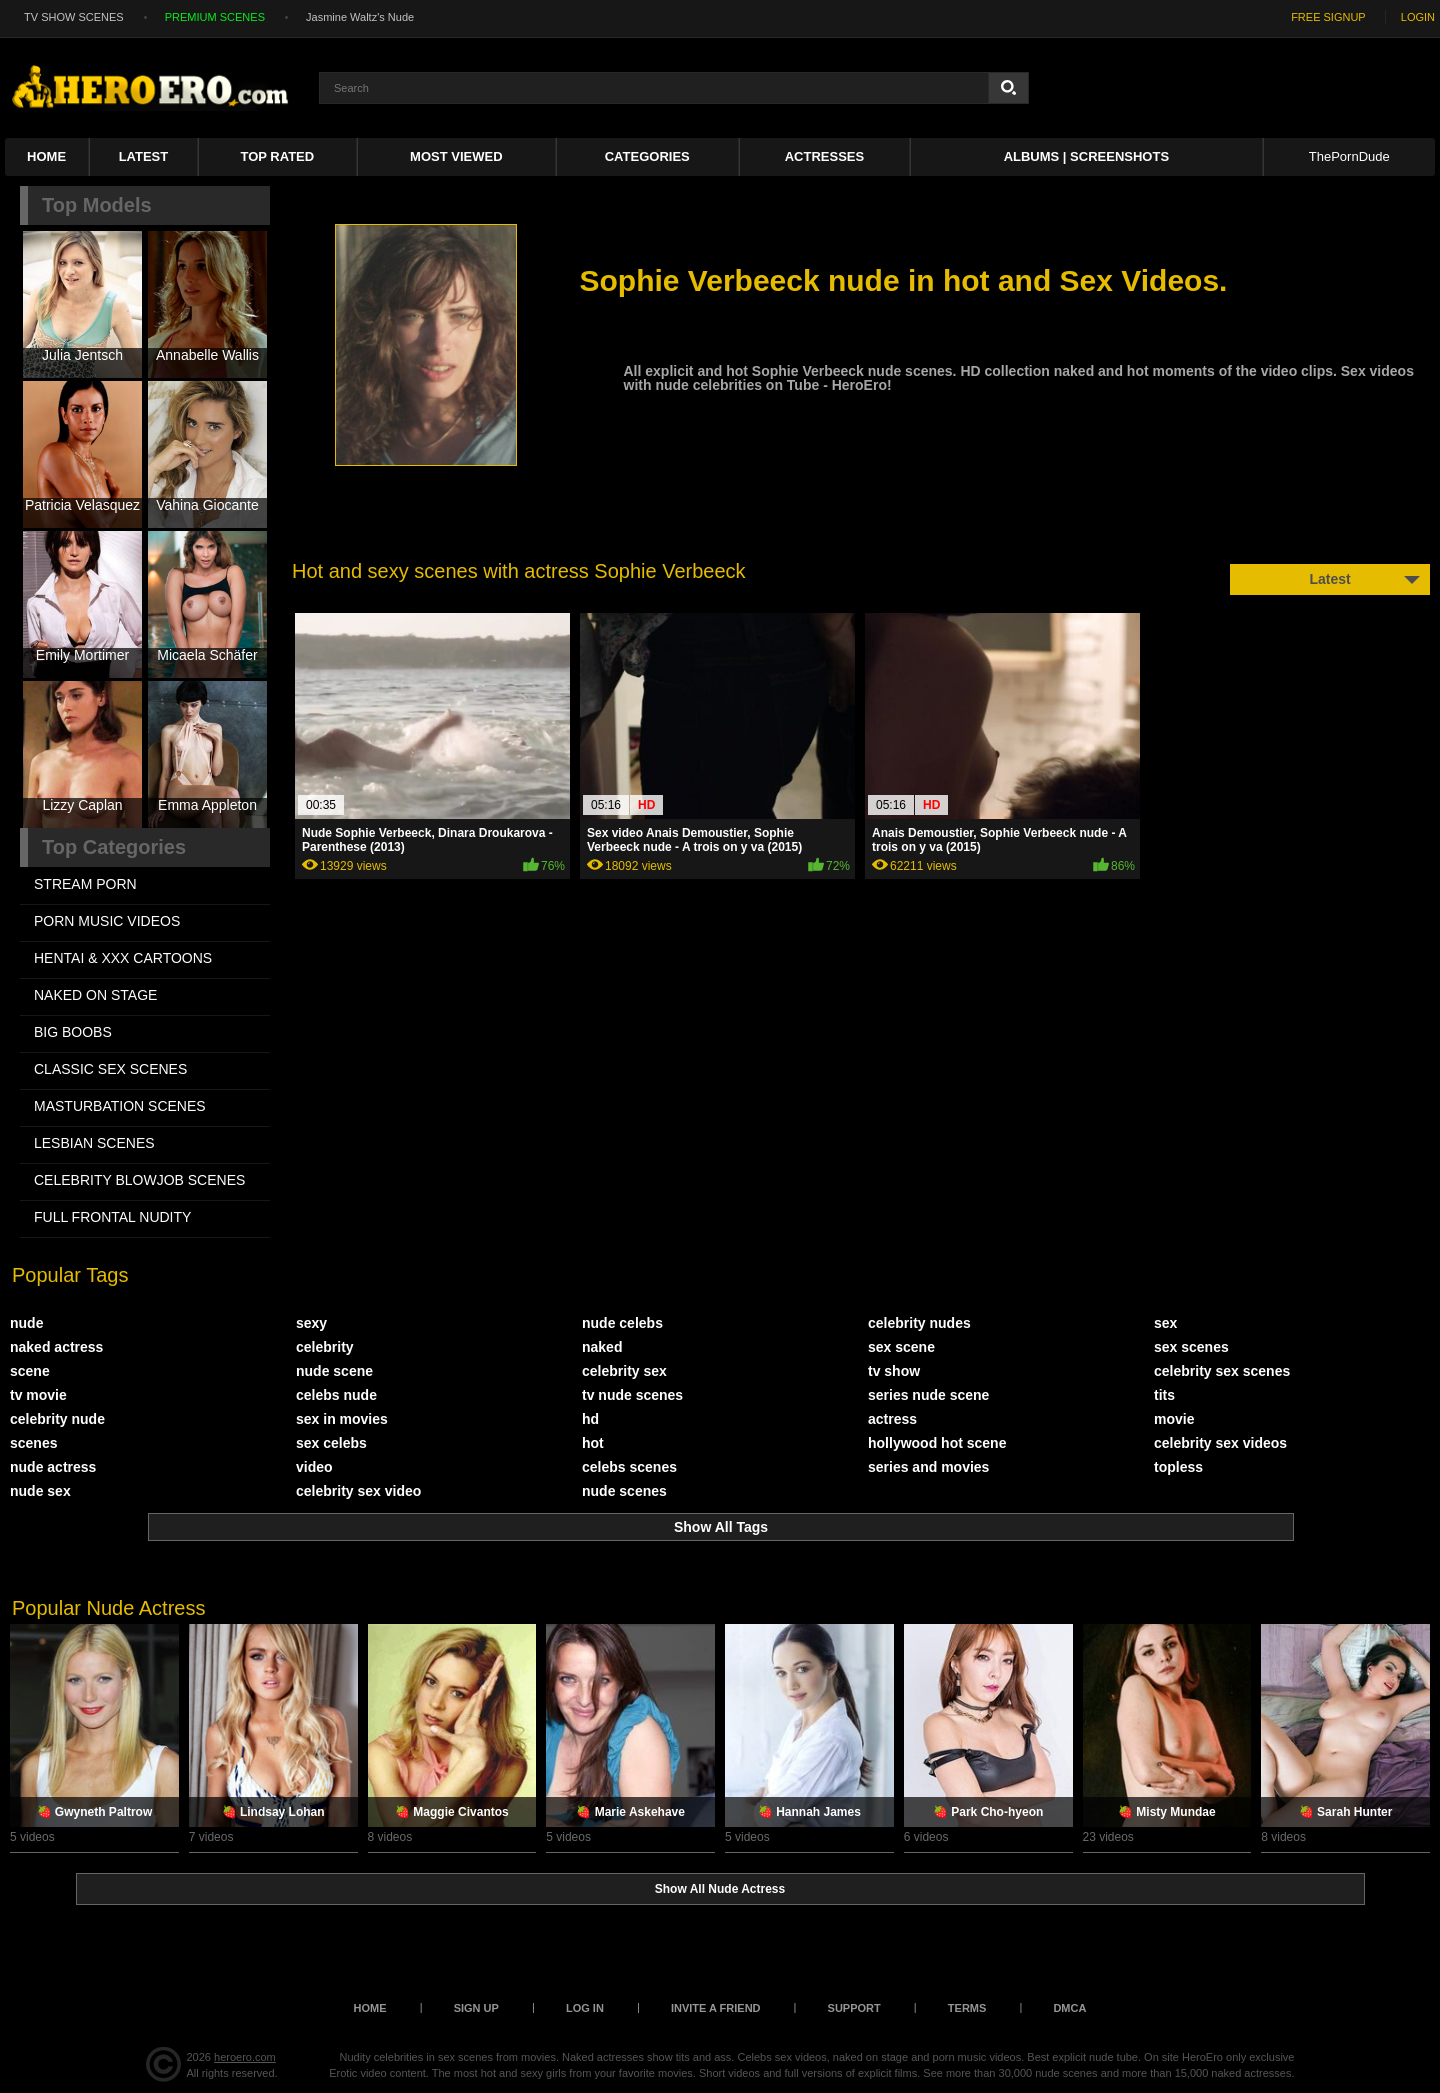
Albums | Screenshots (1086, 156)
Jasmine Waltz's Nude (360, 17)
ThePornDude (1349, 156)
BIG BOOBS (73, 1032)
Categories (647, 156)
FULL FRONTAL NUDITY (112, 1217)
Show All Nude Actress (720, 1889)
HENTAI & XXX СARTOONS (123, 958)
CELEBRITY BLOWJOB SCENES (139, 1180)
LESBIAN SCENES (94, 1143)
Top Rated (278, 156)
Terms (967, 2008)
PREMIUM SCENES (215, 17)
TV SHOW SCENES (74, 17)
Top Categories (114, 847)
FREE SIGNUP (1328, 17)
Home (46, 156)
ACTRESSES (824, 156)
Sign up (476, 2008)
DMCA (1069, 2008)
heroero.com (245, 2057)
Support (854, 2008)
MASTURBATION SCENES (120, 1106)
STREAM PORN (85, 884)
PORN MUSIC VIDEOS (107, 921)
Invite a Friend (716, 2008)
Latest (144, 156)
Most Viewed (456, 156)
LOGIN (1418, 17)
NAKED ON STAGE (95, 995)
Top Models (97, 205)
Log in (585, 2008)
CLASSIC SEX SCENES (110, 1069)
